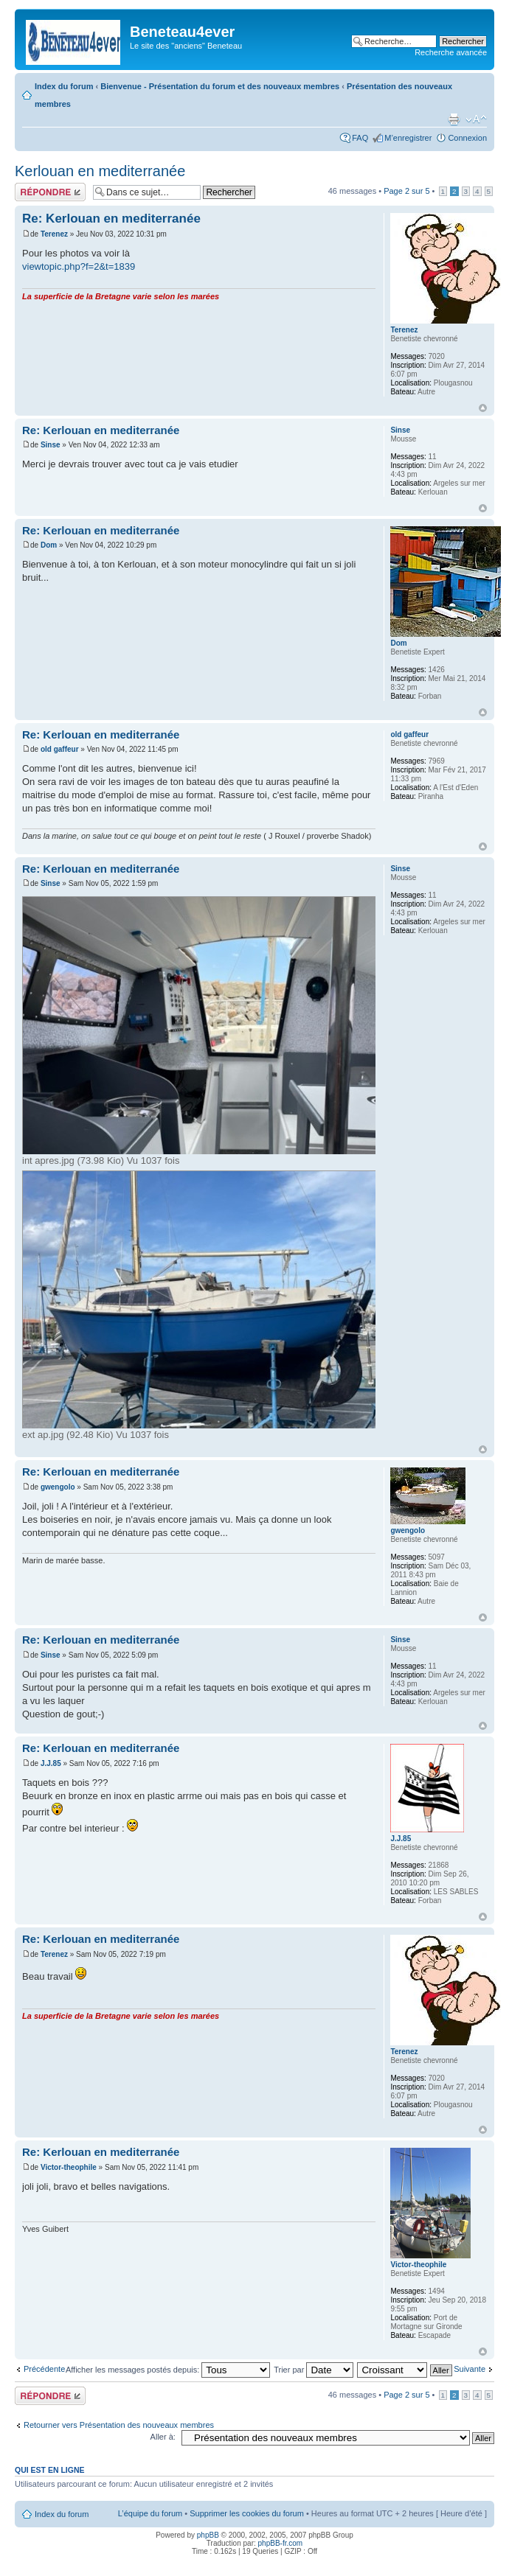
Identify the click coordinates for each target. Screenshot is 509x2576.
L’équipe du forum (150, 2513)
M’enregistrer (408, 137)
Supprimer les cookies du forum (247, 2513)
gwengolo (58, 1487)
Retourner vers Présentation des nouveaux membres (119, 2424)
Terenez (54, 234)
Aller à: (163, 2436)
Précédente (44, 2368)
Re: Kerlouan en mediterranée (111, 219)
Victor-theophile (69, 2167)
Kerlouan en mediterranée (100, 171)
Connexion (467, 137)
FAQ (360, 137)
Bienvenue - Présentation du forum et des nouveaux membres (219, 86)
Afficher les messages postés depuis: (168, 2369)
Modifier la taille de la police (476, 119)
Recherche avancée (451, 52)
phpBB (208, 2535)
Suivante (469, 2368)
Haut (483, 408)
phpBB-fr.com (280, 2543)
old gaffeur (60, 749)
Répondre (50, 192)
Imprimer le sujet (454, 119)
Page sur (406, 190)
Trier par (313, 2369)
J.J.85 (51, 1763)
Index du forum (64, 86)
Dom (49, 545)
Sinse (50, 445)
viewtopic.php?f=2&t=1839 (78, 266)
